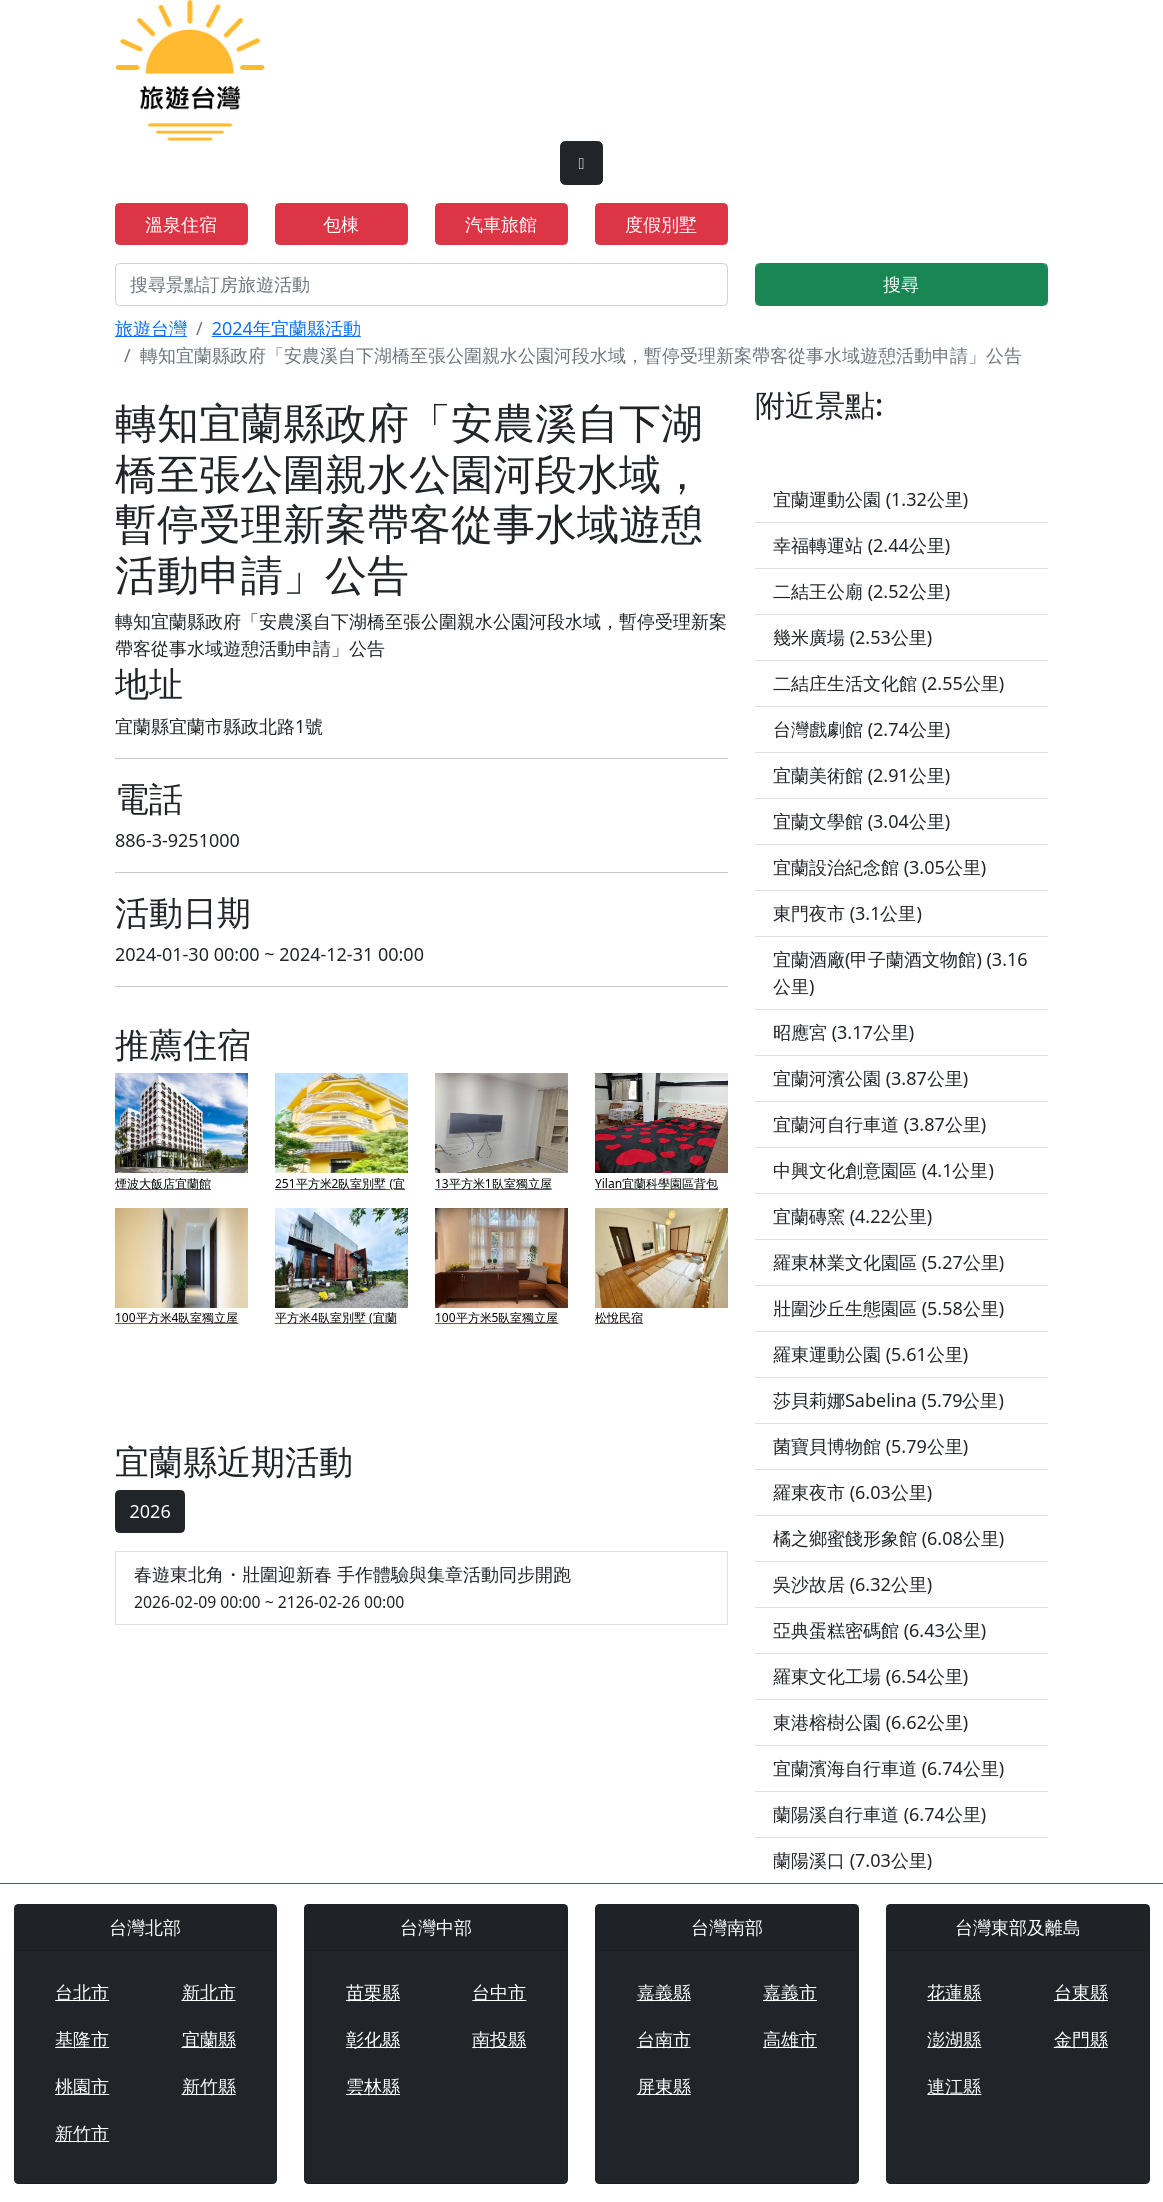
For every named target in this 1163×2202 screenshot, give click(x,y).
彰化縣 (373, 2039)
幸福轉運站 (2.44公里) (861, 545)
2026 (150, 1511)
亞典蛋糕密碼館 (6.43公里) (879, 1630)
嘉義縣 (664, 1992)
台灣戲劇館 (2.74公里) (861, 729)
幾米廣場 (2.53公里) (852, 637)
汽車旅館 (501, 224)
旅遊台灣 (151, 328)
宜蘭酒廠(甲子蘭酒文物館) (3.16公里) (900, 972)
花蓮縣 (954, 1992)
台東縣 (1081, 1992)
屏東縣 (664, 2086)
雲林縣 (373, 2086)
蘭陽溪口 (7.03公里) (852, 1860)
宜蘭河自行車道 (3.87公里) (879, 1124)
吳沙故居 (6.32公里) (852, 1584)
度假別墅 (661, 224)
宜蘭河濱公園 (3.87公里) (870, 1078)
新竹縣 (209, 2086)
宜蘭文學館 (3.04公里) (861, 821)
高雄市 (790, 2039)
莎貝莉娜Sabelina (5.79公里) (888, 1400)
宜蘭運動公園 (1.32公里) (870, 499)
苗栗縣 (373, 1992)
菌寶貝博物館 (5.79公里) (870, 1446)
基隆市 (82, 2039)
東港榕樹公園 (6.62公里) (870, 1722)
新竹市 (82, 2133)
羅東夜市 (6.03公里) (852, 1492)
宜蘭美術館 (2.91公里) (861, 775)
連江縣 (954, 2086)
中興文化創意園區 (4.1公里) (883, 1170)
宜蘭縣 (209, 2039)
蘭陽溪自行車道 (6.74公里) (879, 1814)
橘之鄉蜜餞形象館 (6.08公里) (888, 1538)
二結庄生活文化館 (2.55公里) (888, 683)
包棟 (341, 224)
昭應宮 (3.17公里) (843, 1032)
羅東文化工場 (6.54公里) (870, 1676)
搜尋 (901, 284)
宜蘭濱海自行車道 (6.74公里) (888, 1768)
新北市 (209, 1992)
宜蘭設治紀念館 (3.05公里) (879, 867)
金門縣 (1081, 2039)
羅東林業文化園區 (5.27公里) (888, 1262)
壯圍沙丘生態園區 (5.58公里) (888, 1308)
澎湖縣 (954, 2039)
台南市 (664, 2039)
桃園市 (82, 2086)
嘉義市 (790, 1992)
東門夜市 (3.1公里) (847, 913)
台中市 (499, 1992)
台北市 (82, 1992)
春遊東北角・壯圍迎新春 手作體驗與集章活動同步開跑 (421, 1588)
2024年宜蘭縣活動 (286, 328)
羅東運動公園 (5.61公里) (870, 1354)
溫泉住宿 (181, 224)
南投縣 (499, 2039)
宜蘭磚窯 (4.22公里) (852, 1216)
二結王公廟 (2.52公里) (861, 591)
